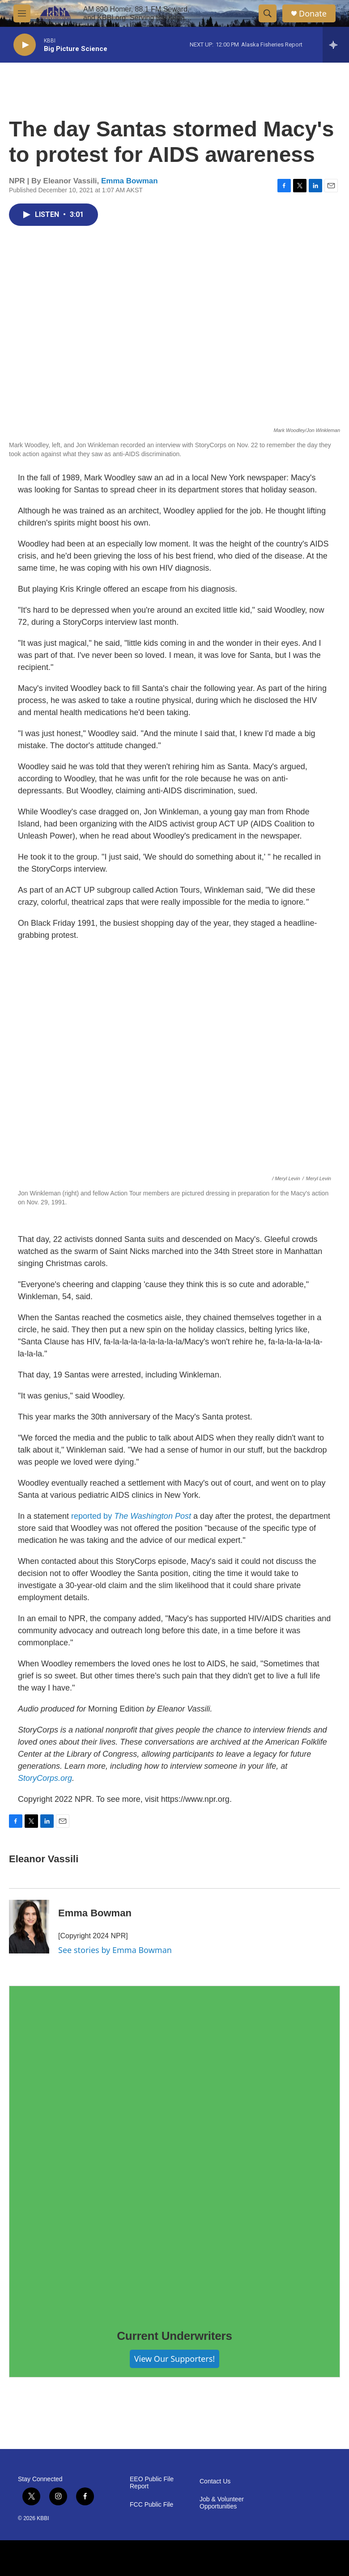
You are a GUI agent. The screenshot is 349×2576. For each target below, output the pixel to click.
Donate (313, 13)
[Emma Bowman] (29, 1926)
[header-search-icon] (268, 13)
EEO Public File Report (152, 2483)
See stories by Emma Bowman (115, 1950)
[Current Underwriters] (174, 2151)
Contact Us (215, 2481)
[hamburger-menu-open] (21, 13)
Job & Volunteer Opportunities (222, 2503)
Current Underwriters (174, 2336)
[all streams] (336, 45)
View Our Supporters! (174, 2358)
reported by (131, 1516)
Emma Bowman (129, 181)
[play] (24, 45)
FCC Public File (151, 2504)
